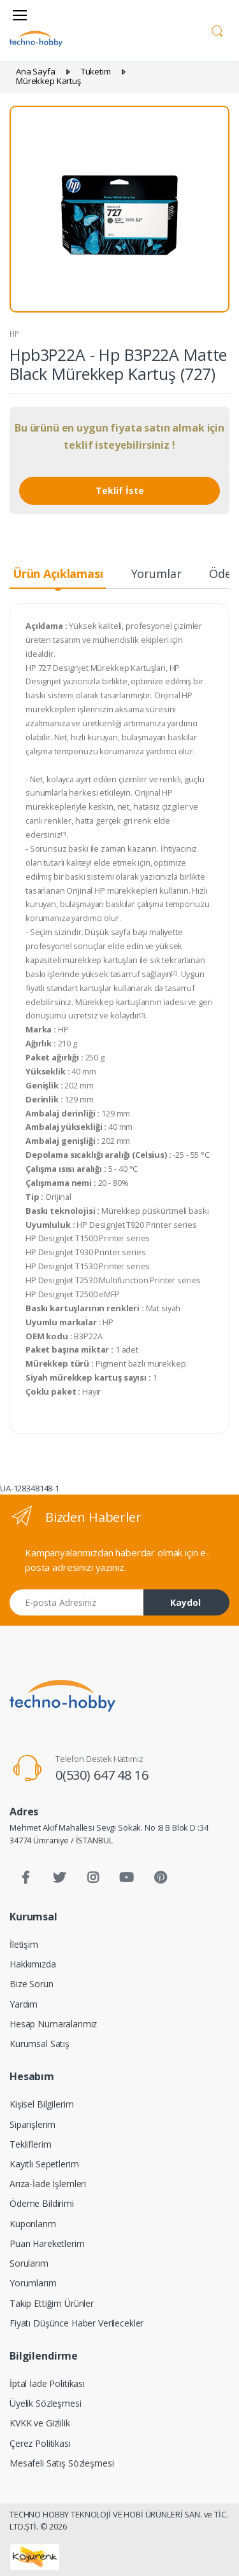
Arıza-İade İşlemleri (48, 2184)
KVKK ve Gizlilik (40, 2423)
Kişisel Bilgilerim (41, 2104)
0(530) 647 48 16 (101, 1775)
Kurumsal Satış (39, 2044)
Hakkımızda (33, 1964)
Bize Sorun (32, 1984)
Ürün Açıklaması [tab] (58, 573)
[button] (217, 29)
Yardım (24, 2004)
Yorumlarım (33, 2283)
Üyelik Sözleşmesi (46, 2403)
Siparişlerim (32, 2124)
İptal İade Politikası (47, 2383)
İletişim (24, 1944)
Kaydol (185, 1602)
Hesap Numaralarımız (53, 2024)
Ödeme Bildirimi (42, 2203)
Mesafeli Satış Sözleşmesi (61, 2463)
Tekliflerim (30, 2144)
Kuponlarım (33, 2224)
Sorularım (29, 2263)
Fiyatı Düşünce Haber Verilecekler (76, 2323)
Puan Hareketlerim (47, 2243)
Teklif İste (120, 490)
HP (14, 333)
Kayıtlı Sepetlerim (44, 2164)
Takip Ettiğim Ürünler (52, 2303)
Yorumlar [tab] (156, 573)
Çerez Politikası (40, 2443)
